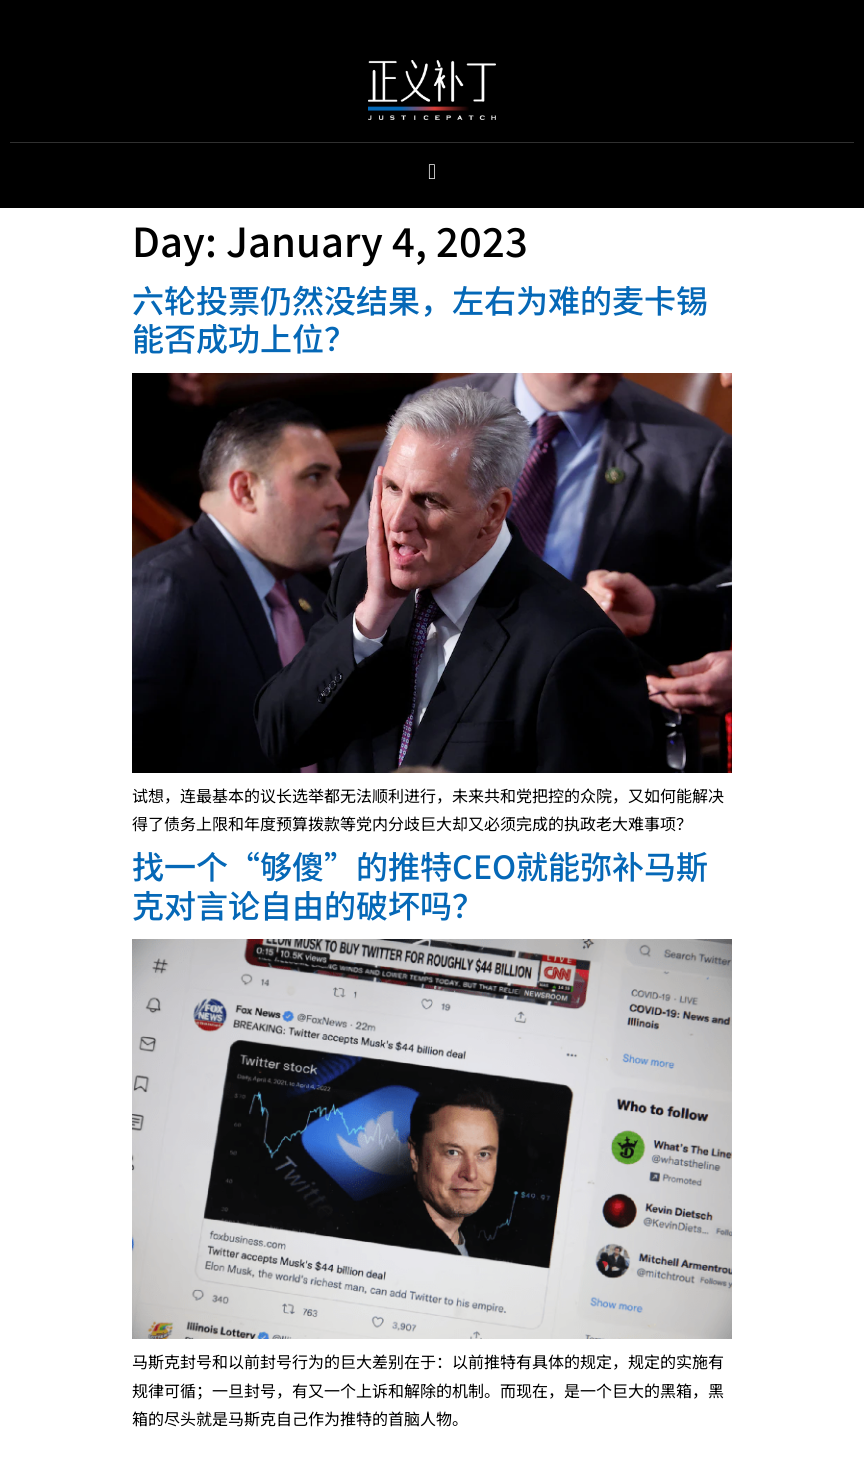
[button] (431, 171)
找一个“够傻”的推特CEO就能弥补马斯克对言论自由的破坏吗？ (420, 884)
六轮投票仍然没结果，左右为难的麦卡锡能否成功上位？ (420, 318)
